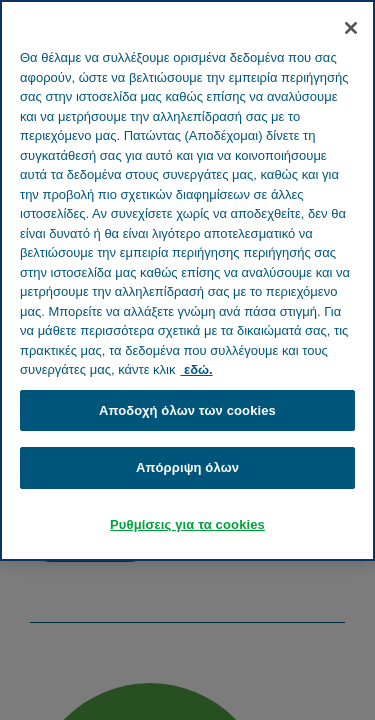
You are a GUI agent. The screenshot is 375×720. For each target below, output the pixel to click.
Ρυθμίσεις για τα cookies (187, 524)
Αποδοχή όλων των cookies (187, 410)
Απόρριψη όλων (187, 467)
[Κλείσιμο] (351, 28)
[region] (187, 280)
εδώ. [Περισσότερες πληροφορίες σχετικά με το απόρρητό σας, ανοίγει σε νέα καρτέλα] (196, 369)
